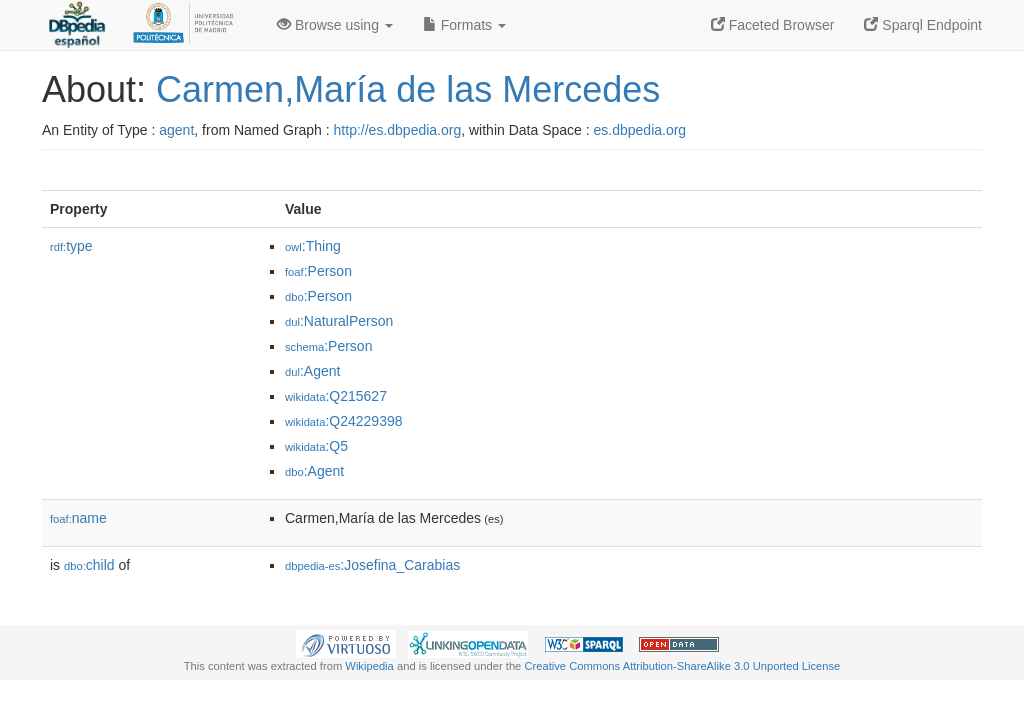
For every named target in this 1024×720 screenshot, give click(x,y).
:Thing (313, 246)
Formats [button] (464, 25)
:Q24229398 (344, 421)
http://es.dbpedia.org (398, 130)
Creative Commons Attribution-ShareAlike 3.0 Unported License (682, 666)
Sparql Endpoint (923, 25)
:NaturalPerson (339, 321)
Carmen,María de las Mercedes (408, 89)
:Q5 (316, 446)
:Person (318, 271)
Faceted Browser (773, 25)
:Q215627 (336, 396)
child (89, 565)
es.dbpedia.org (640, 130)
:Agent (312, 371)
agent (176, 130)
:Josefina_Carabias (372, 565)
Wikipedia (369, 666)
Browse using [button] (335, 25)
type (71, 246)
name (78, 518)
